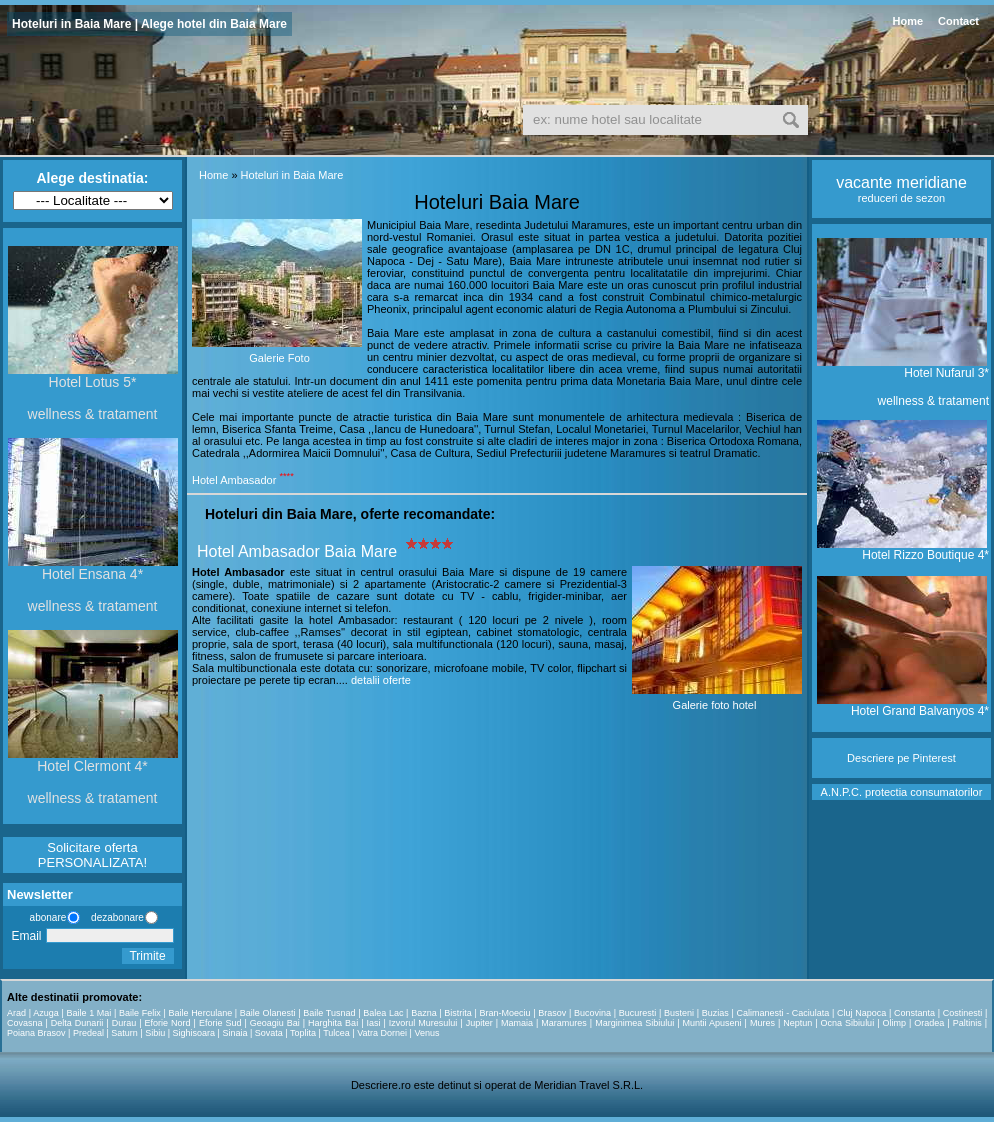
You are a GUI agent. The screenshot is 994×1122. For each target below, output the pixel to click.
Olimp (894, 1023)
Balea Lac (383, 1013)
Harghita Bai (333, 1023)
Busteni (679, 1013)
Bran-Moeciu (505, 1013)
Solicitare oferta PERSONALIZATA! (92, 855)
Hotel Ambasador (234, 480)
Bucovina (592, 1013)
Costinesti (963, 1013)
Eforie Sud (220, 1023)
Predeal (88, 1033)
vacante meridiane (901, 182)
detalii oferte (381, 680)
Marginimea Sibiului (634, 1023)
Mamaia (517, 1023)
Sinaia (234, 1033)
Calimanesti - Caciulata (782, 1013)
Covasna (25, 1023)
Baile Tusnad (329, 1013)
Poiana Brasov (36, 1033)
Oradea (929, 1023)
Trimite (147, 956)
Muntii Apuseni (712, 1023)
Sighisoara (194, 1033)
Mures (762, 1023)
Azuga (46, 1013)
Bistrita (458, 1013)
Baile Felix (140, 1013)
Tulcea (336, 1033)
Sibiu (155, 1033)
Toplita (303, 1033)
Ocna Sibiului (848, 1023)
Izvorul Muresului (423, 1023)
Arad (16, 1013)
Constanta (914, 1013)
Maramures (564, 1023)
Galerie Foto (279, 358)
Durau (124, 1023)
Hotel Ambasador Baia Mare (297, 551)
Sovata (269, 1033)
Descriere (870, 758)
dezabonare (116, 917)
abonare (45, 917)
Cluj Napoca (861, 1013)
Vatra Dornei (382, 1033)
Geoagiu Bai (275, 1023)
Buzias (715, 1013)
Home (907, 21)
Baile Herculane (200, 1013)
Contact (958, 21)
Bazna (424, 1013)
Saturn (124, 1033)
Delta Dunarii (77, 1023)
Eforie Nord (168, 1023)
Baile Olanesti (268, 1013)
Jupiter (479, 1023)
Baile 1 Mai (88, 1013)
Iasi (373, 1023)
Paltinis (967, 1023)
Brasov (552, 1013)
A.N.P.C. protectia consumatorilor (902, 792)
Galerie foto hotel (715, 705)
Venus (426, 1033)
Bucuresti (638, 1013)
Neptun (797, 1023)
